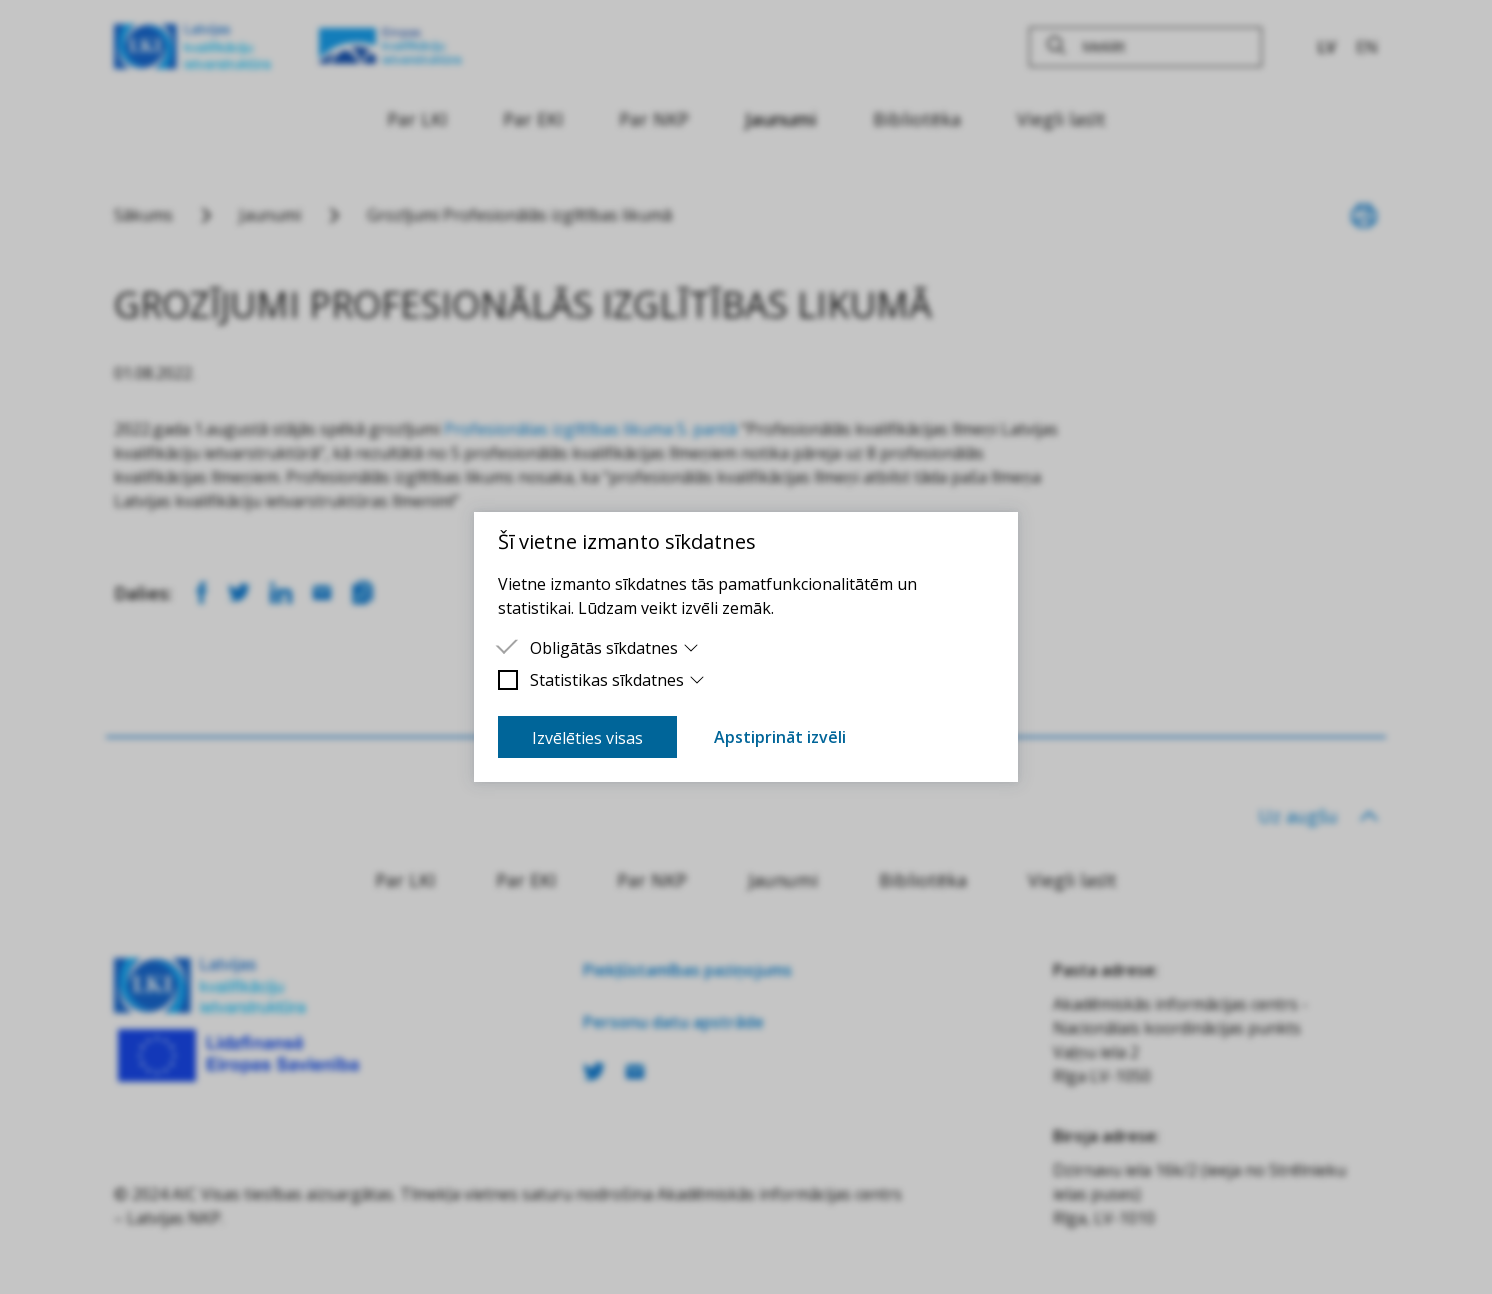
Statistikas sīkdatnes (617, 680)
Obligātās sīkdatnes (614, 648)
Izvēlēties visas (587, 738)
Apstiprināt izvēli (780, 737)
